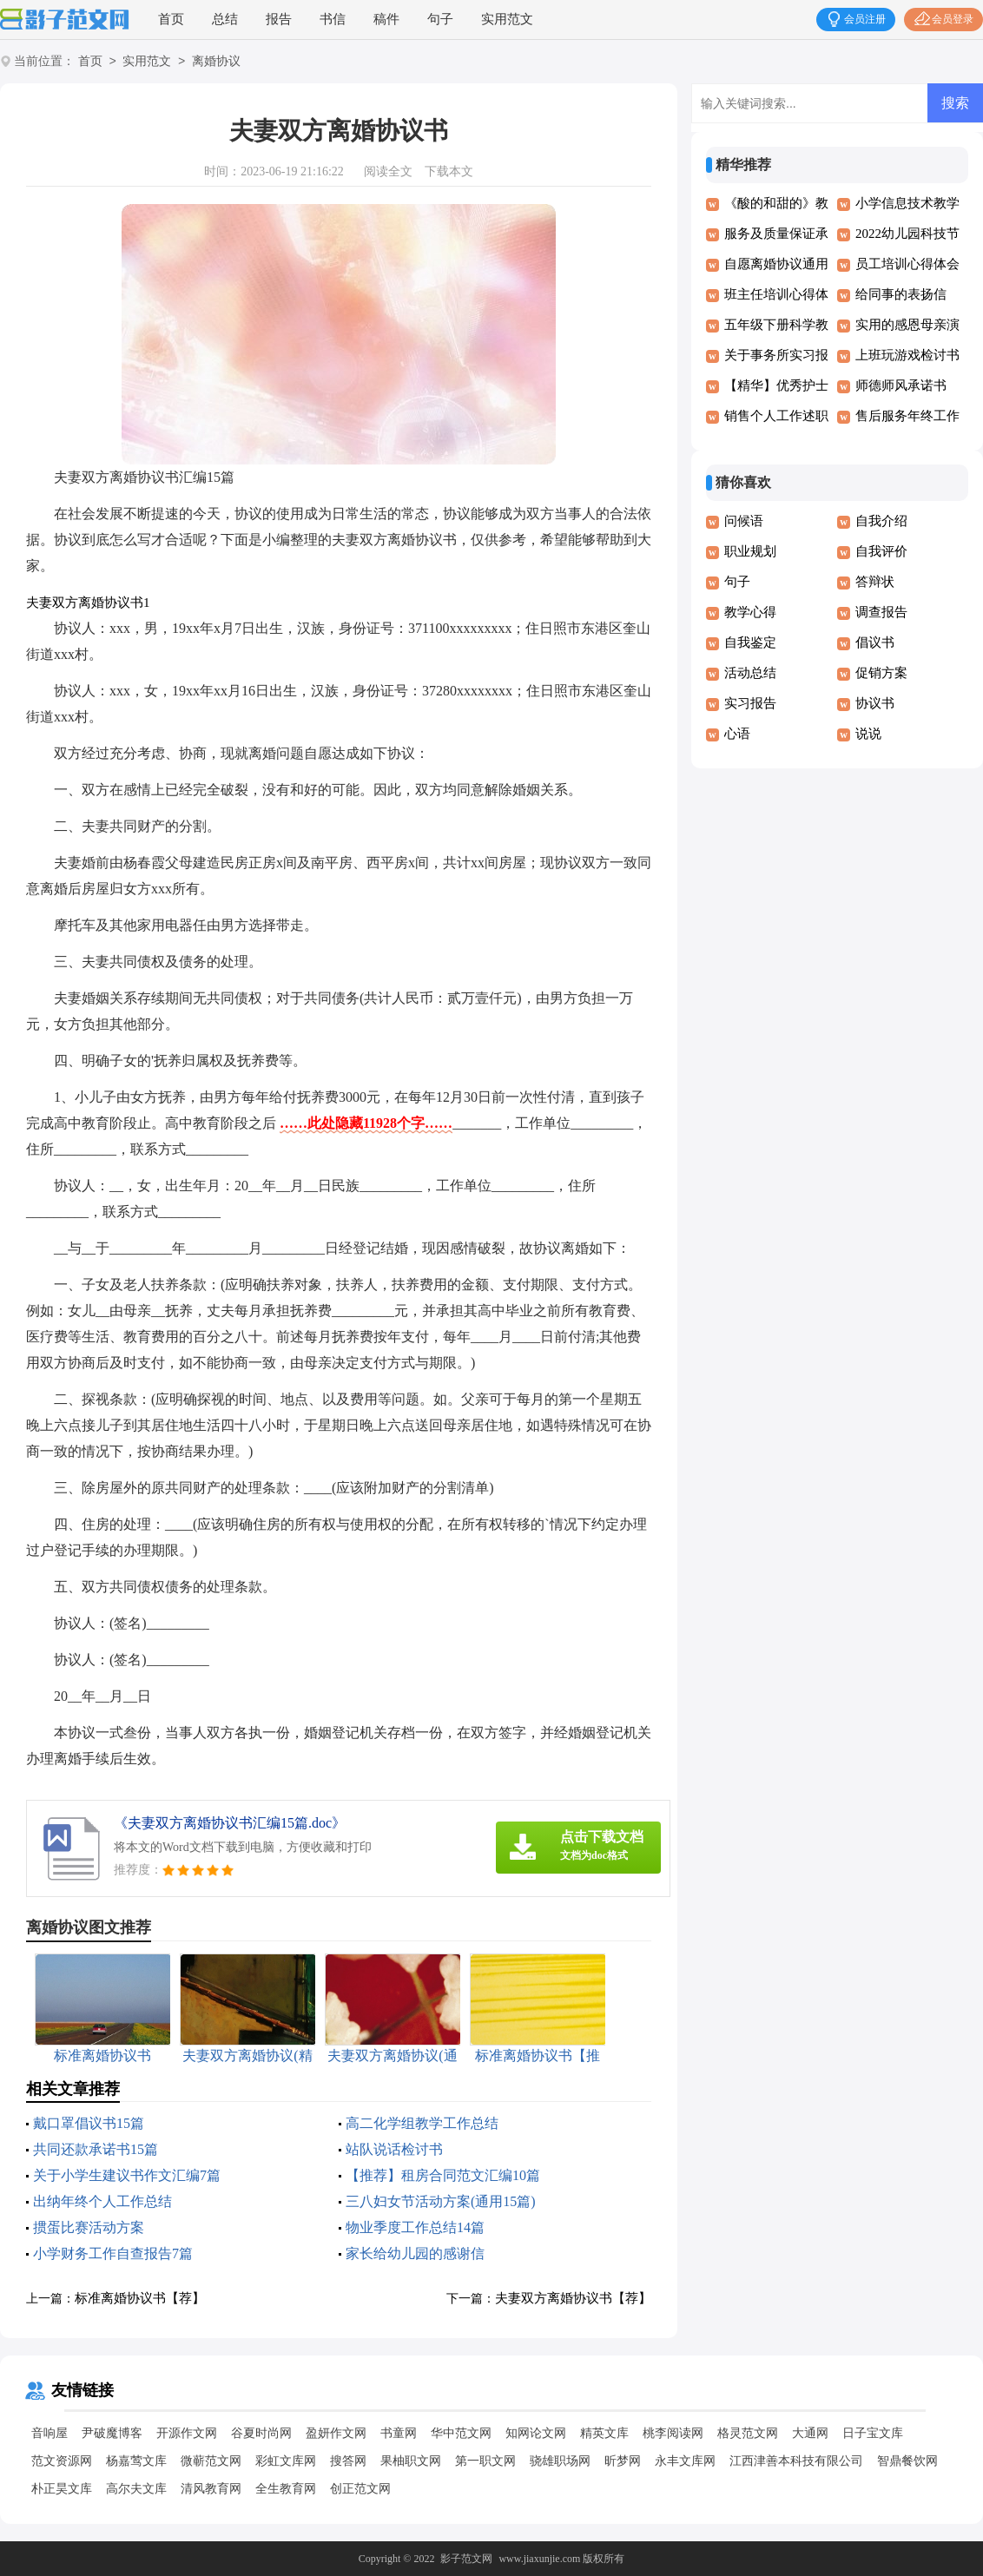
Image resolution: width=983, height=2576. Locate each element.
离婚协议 (216, 62)
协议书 (874, 703)
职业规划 (750, 551)
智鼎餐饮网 (907, 2460)
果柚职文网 (410, 2460)
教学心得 (750, 612)
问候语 (743, 521)
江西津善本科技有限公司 (796, 2460)
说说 (868, 734)
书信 (333, 19)
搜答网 (348, 2460)
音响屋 (49, 2433)
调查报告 (881, 612)
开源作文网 (186, 2433)
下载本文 (449, 171)
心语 (737, 734)
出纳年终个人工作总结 (102, 2201)
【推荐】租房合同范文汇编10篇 (443, 2175)
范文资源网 (61, 2460)
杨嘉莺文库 (136, 2460)
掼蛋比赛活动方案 (88, 2227)
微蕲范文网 (211, 2460)
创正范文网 (360, 2488)
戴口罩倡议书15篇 (88, 2123)
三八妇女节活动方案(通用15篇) (441, 2201)
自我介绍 (881, 521)
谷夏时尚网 (261, 2433)
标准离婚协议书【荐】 (140, 2298)
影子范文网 (466, 2559)
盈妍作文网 (336, 2433)
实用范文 (507, 19)
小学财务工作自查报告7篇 (113, 2253)
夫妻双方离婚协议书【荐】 (573, 2298)
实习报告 (750, 703)
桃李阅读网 (673, 2433)
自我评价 (881, 551)
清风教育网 (211, 2488)
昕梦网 (622, 2460)
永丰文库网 (685, 2460)
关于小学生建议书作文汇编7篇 (127, 2175)
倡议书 (874, 642)
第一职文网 (485, 2460)
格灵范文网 (747, 2433)
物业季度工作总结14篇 (415, 2227)
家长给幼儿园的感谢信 (415, 2253)
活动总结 (750, 673)
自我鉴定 (750, 642)
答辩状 (874, 582)
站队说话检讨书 (394, 2149)
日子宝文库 (872, 2433)
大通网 (810, 2433)
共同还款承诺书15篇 (95, 2149)
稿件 (386, 19)
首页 (171, 19)
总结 (225, 19)
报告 (279, 19)
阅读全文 (388, 171)
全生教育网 (285, 2488)
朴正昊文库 (61, 2488)
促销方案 (881, 673)
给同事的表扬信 (901, 294)
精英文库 (604, 2433)
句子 (440, 19)
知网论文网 (535, 2433)
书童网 (398, 2433)
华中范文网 (461, 2433)
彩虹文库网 (285, 2460)
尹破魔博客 (112, 2433)
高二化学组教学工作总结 (422, 2123)
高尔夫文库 (136, 2488)
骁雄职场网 (560, 2460)
